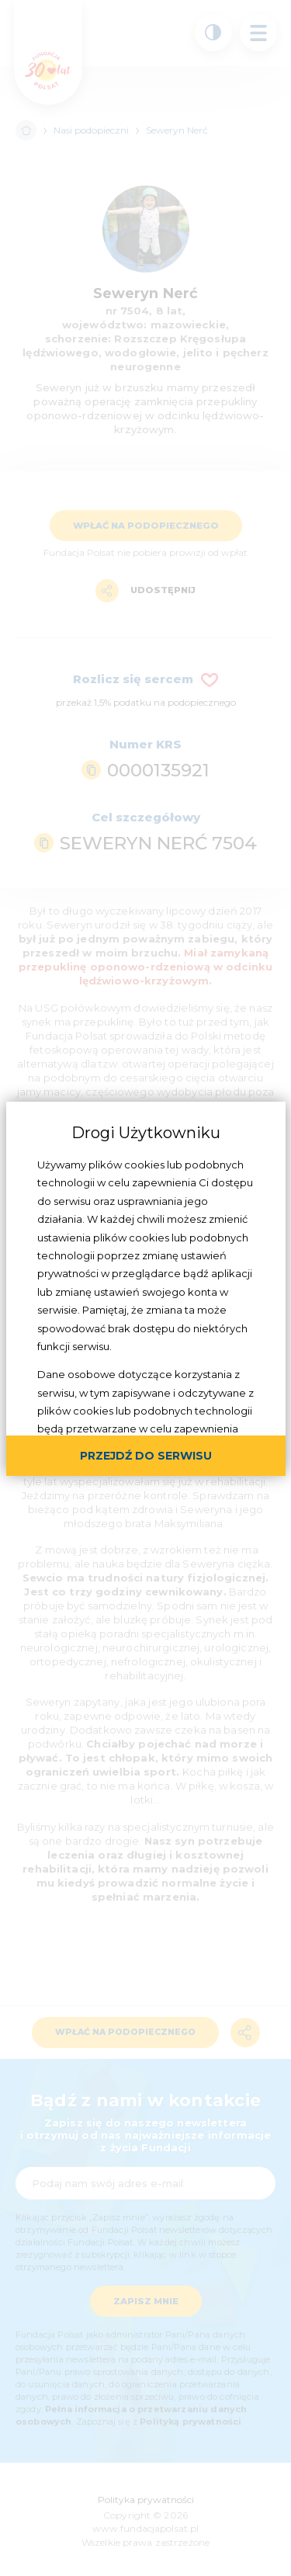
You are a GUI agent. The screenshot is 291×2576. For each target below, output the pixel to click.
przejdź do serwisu (146, 1456)
